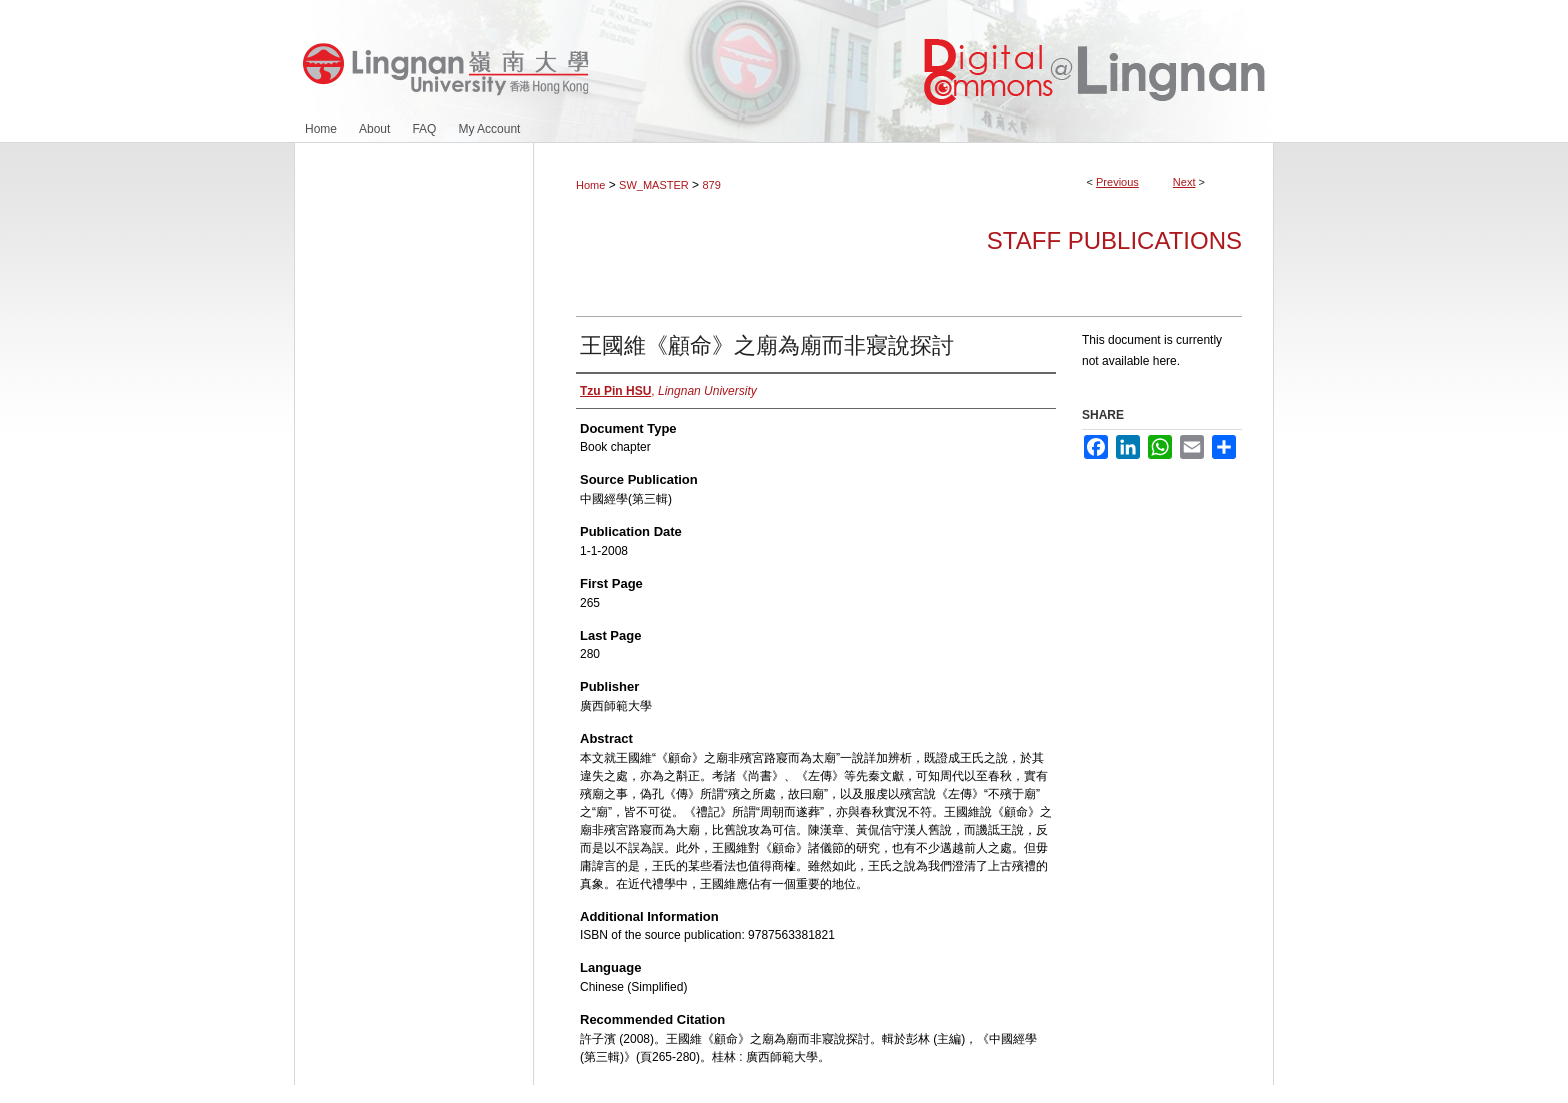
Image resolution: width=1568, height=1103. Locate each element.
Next (1184, 182)
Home (590, 185)
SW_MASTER (654, 185)
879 (711, 185)
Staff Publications (1114, 240)
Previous (1117, 182)
